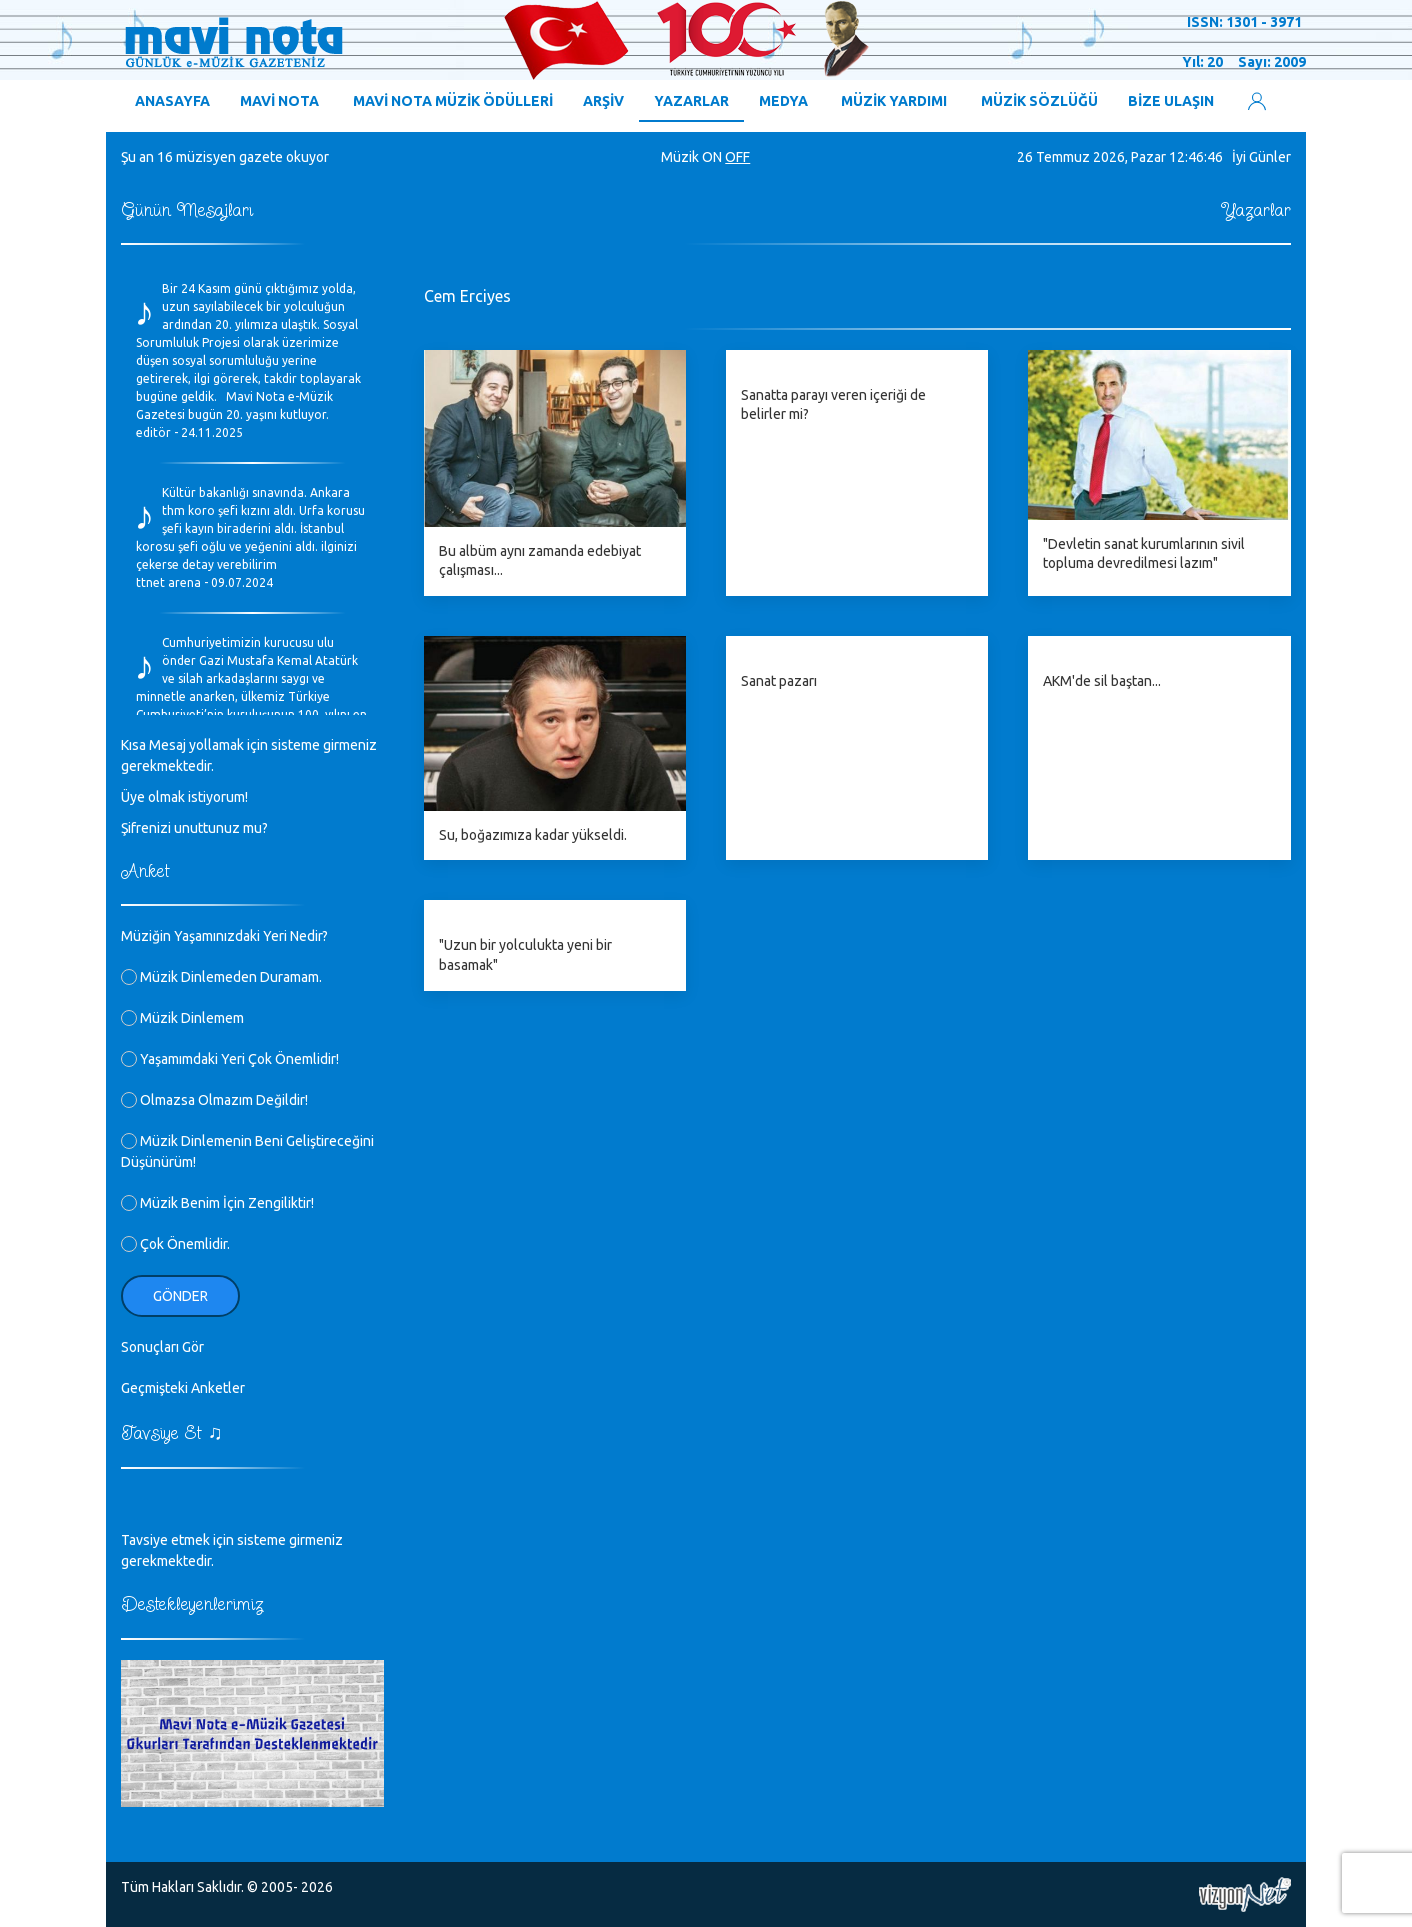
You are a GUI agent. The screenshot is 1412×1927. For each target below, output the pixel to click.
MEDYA (783, 101)
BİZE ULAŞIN (1171, 101)
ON (712, 157)
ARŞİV (603, 101)
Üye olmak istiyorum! (184, 797)
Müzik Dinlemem (182, 1018)
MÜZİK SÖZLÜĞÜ (1039, 101)
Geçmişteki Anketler (183, 1388)
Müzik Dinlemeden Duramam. (221, 977)
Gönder (180, 1296)
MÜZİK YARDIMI (894, 101)
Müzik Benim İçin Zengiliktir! (217, 1203)
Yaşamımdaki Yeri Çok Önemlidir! (230, 1059)
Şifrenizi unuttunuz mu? (194, 828)
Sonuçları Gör (162, 1347)
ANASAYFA (172, 101)
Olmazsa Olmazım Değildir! (214, 1100)
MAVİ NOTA (279, 101)
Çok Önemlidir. (175, 1244)
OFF (737, 157)
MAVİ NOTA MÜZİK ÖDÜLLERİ (453, 101)
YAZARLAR (691, 101)
